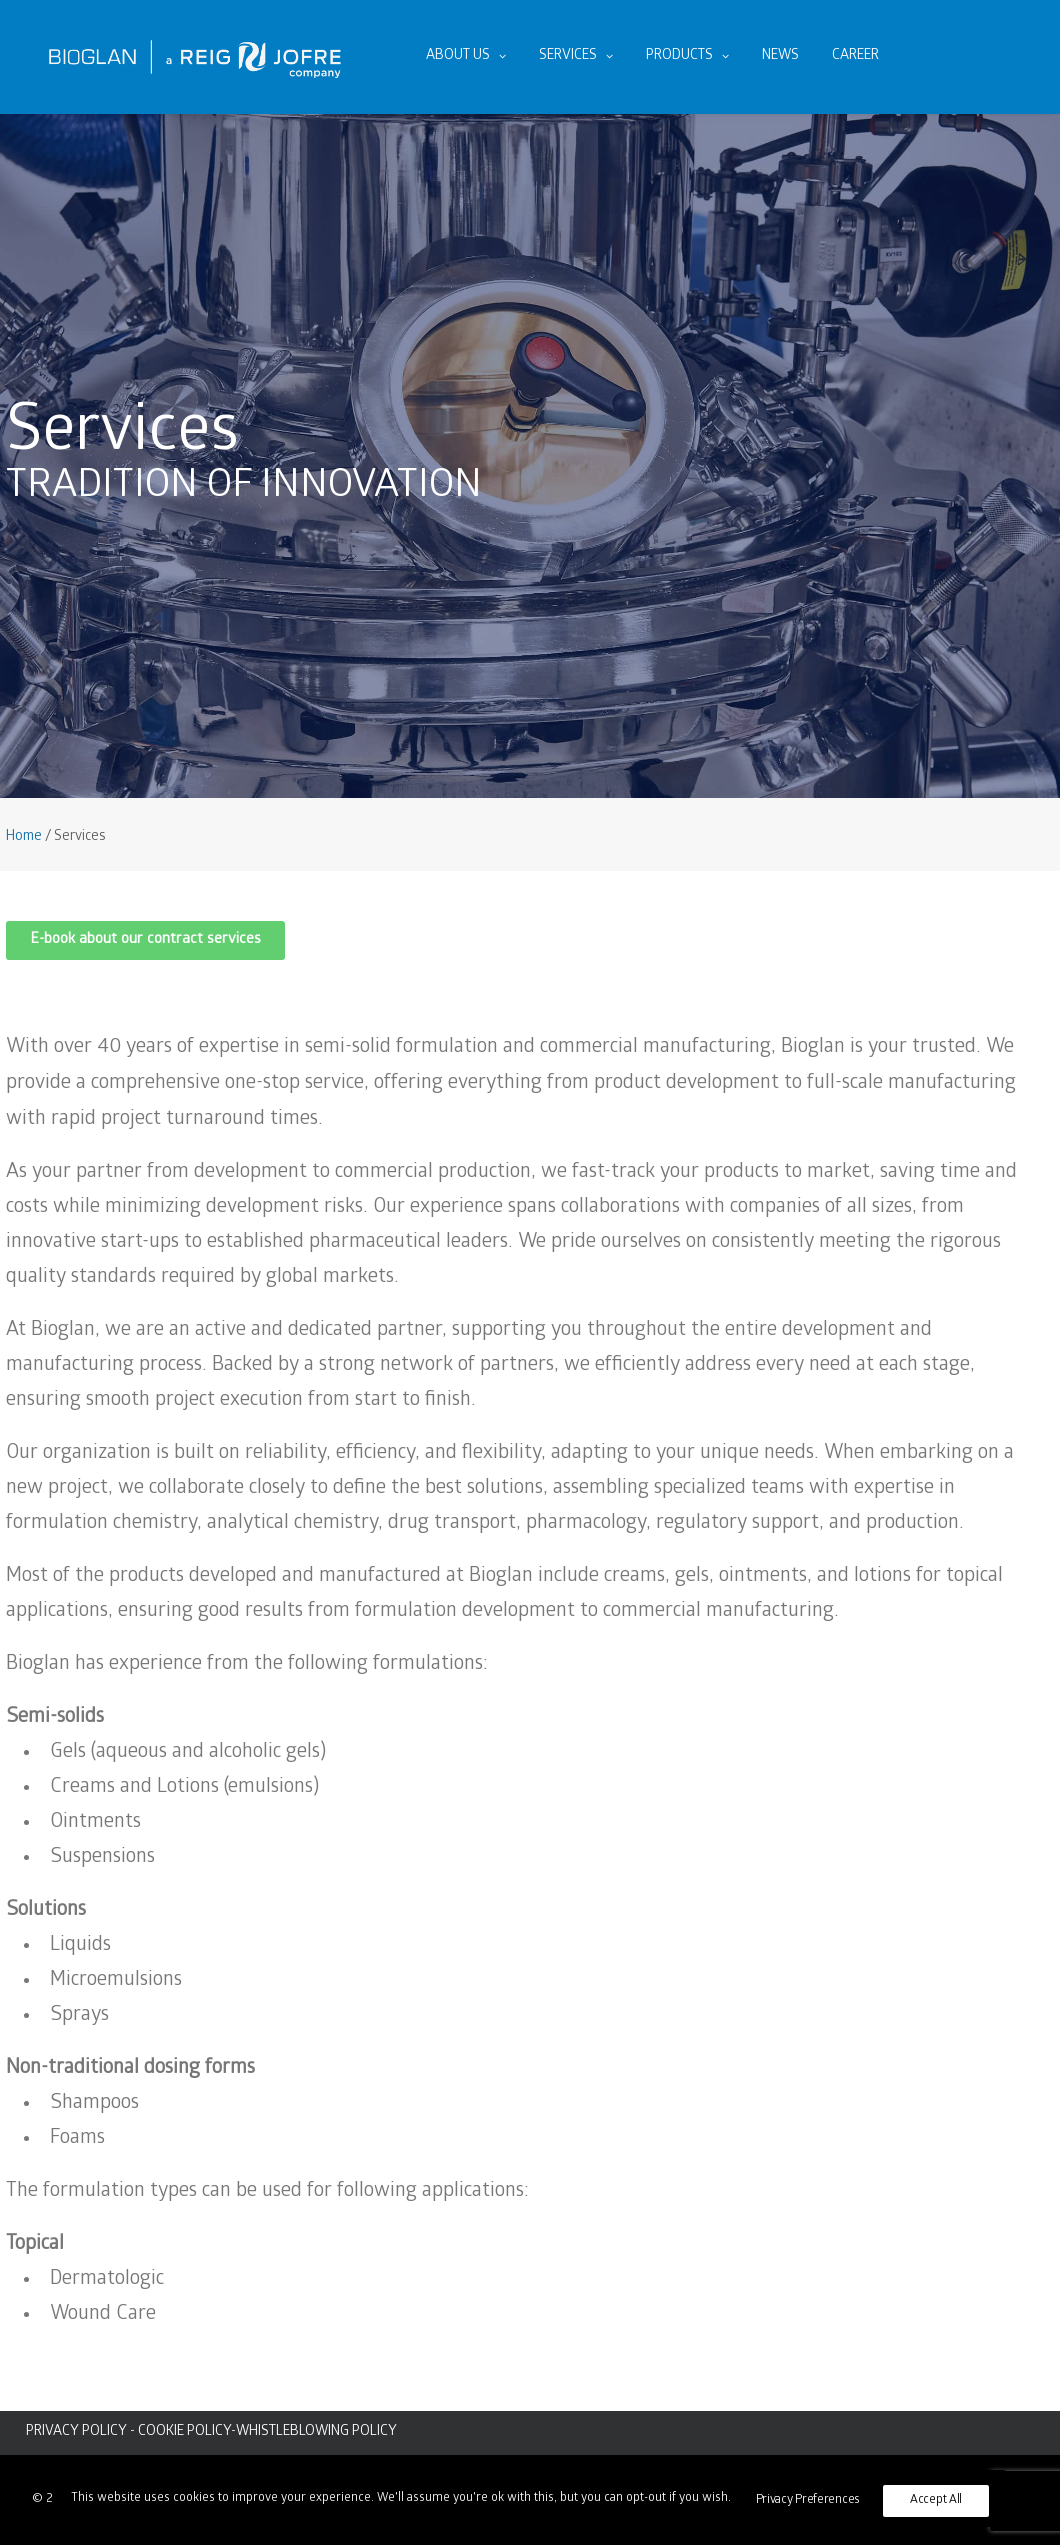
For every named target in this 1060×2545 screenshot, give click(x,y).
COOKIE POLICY (184, 2432)
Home (24, 837)
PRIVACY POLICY (76, 2432)
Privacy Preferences (808, 2500)
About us (466, 56)
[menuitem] (466, 57)
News (780, 56)
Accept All (936, 2500)
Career (855, 56)
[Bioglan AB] (195, 57)
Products (687, 56)
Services (576, 56)
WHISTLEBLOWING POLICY (316, 2432)
